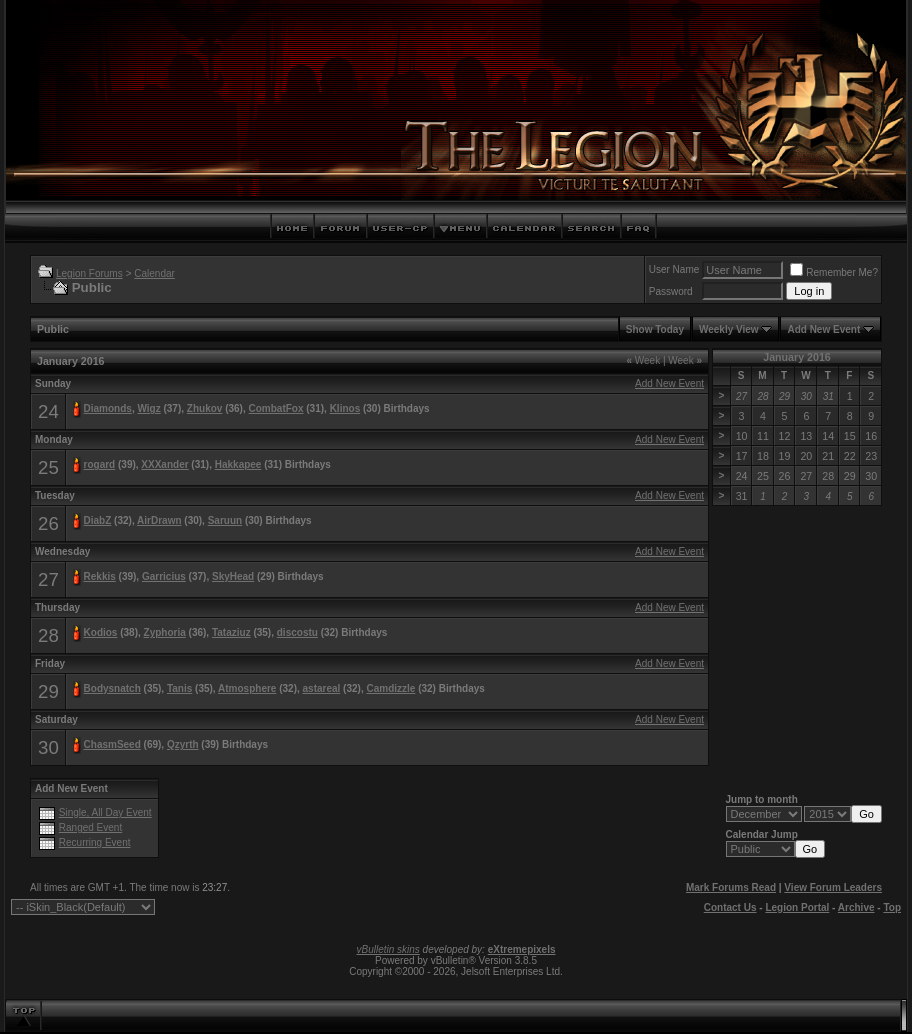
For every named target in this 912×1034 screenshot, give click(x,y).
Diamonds (108, 408)
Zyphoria (165, 632)
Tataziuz (231, 632)
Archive (856, 907)
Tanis (179, 688)
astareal (322, 688)
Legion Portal (797, 907)
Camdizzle (390, 688)
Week (643, 360)
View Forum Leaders (833, 887)
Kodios (101, 632)
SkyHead (233, 576)
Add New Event (823, 329)
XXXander (164, 464)
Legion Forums (89, 273)
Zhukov (205, 408)
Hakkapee (238, 464)
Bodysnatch (112, 688)
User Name (674, 269)
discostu (297, 632)
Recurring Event (95, 842)
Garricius (164, 576)
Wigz (148, 408)
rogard (100, 464)
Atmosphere (247, 688)
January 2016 (797, 357)
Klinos (345, 408)
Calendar (154, 273)
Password (671, 291)
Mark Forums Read (731, 887)
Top (892, 907)
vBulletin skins (387, 949)
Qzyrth (183, 744)
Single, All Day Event (105, 812)
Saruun (225, 520)
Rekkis (100, 576)
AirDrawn (159, 520)
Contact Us (730, 907)
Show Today (655, 329)
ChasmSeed (112, 744)
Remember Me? (834, 272)
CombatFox (276, 408)
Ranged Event (90, 827)
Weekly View (729, 329)
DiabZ (98, 520)
